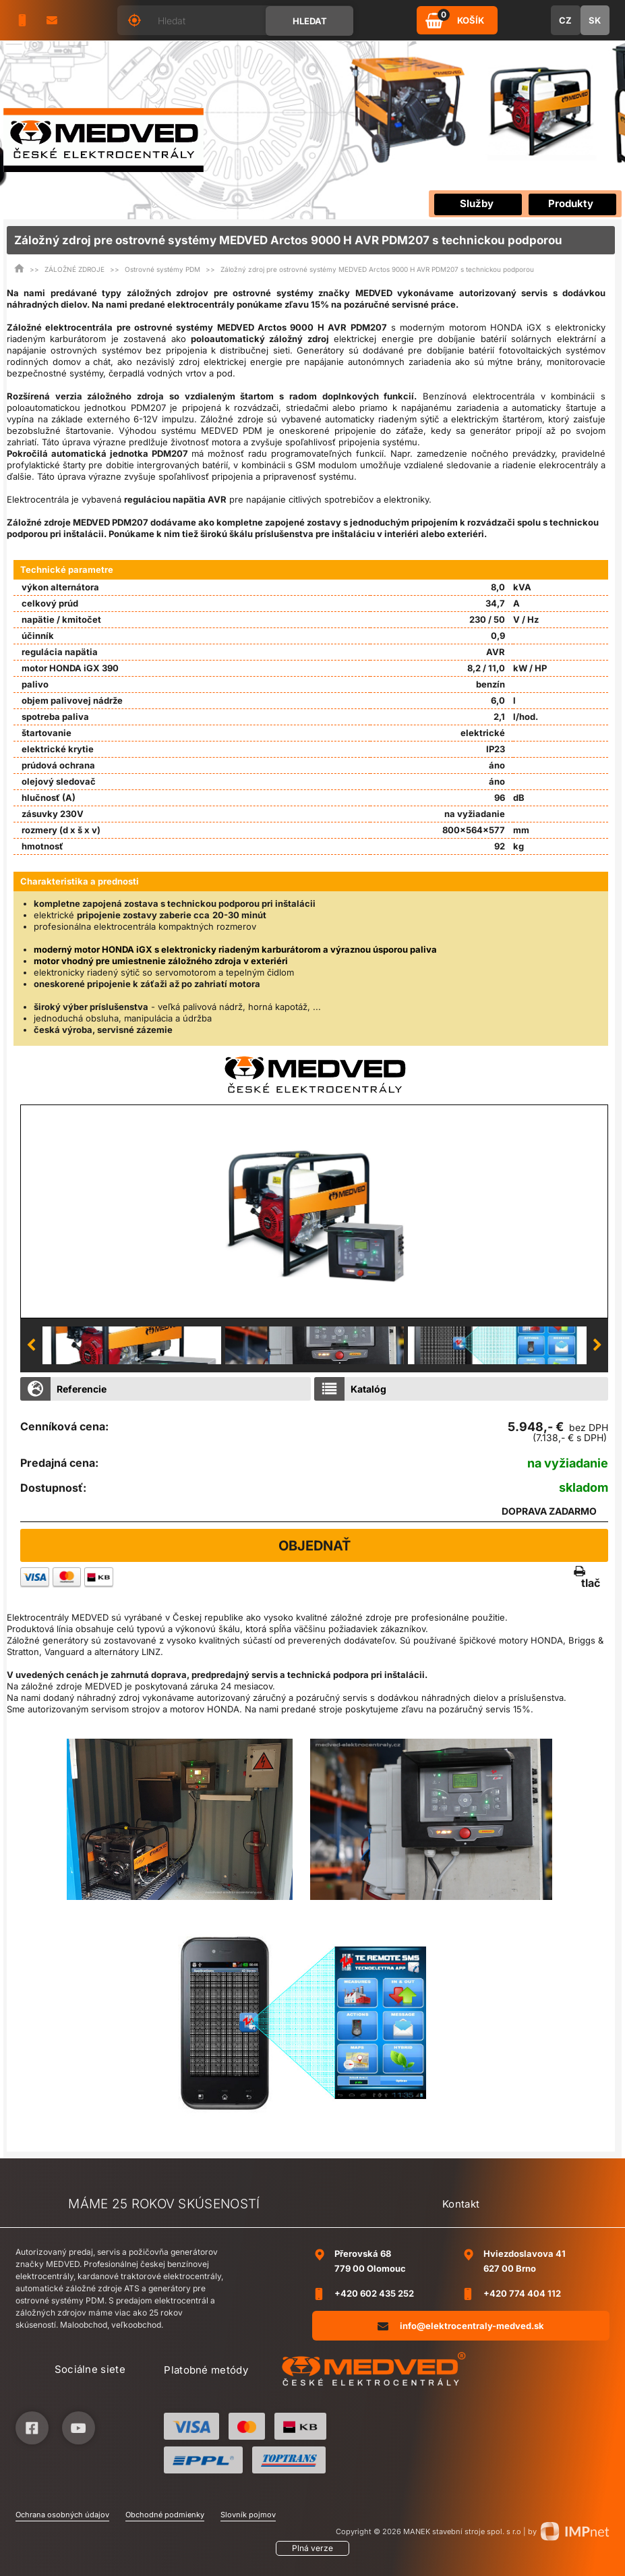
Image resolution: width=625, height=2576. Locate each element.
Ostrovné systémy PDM (162, 269)
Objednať (314, 1546)
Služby (477, 203)
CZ (565, 20)
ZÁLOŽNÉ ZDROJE (74, 269)
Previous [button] (31, 1345)
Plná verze (312, 2548)
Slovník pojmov (248, 2514)
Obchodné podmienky (164, 2514)
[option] (314, 1211)
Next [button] (597, 1345)
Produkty (570, 203)
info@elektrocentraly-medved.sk (461, 2325)
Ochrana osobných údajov (62, 2514)
